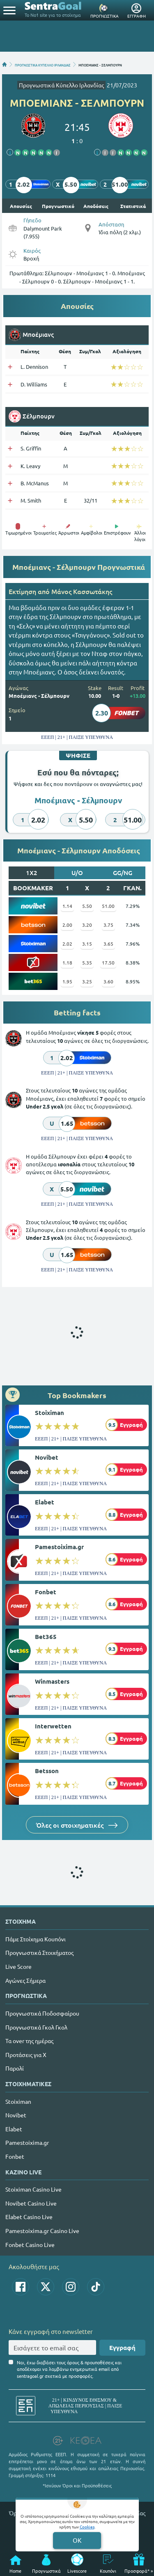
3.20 (87, 924)
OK (77, 2540)
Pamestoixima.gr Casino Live (42, 2230)
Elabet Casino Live (29, 2216)
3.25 (87, 981)
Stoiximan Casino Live (33, 2189)
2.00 (67, 924)
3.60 (108, 981)
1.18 (67, 962)
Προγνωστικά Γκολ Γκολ (36, 2027)
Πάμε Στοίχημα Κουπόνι (35, 1939)
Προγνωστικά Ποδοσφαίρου (42, 2013)
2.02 (67, 943)
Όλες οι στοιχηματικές (77, 1824)
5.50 (87, 906)
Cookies (87, 2526)
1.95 (67, 981)
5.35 (87, 962)
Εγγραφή (122, 2347)
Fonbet (45, 1592)
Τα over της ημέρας (29, 2040)
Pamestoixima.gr (59, 1547)
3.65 (108, 943)
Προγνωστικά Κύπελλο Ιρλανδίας (61, 85)
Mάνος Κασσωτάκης (81, 591)
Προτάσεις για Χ (25, 2054)
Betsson (47, 1771)
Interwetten (53, 1726)
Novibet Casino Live (31, 2203)
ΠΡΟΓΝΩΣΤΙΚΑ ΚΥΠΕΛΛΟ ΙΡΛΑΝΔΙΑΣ (43, 64)
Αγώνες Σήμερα (25, 1980)
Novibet (46, 1457)
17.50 (108, 962)
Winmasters (52, 1681)
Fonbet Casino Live (30, 2244)
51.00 (108, 906)
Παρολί (14, 2068)
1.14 (67, 906)
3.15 (87, 943)
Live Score (18, 1966)
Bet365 (46, 1636)
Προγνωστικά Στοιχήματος (39, 1952)
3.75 (108, 924)
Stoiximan (49, 1412)
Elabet (44, 1502)
